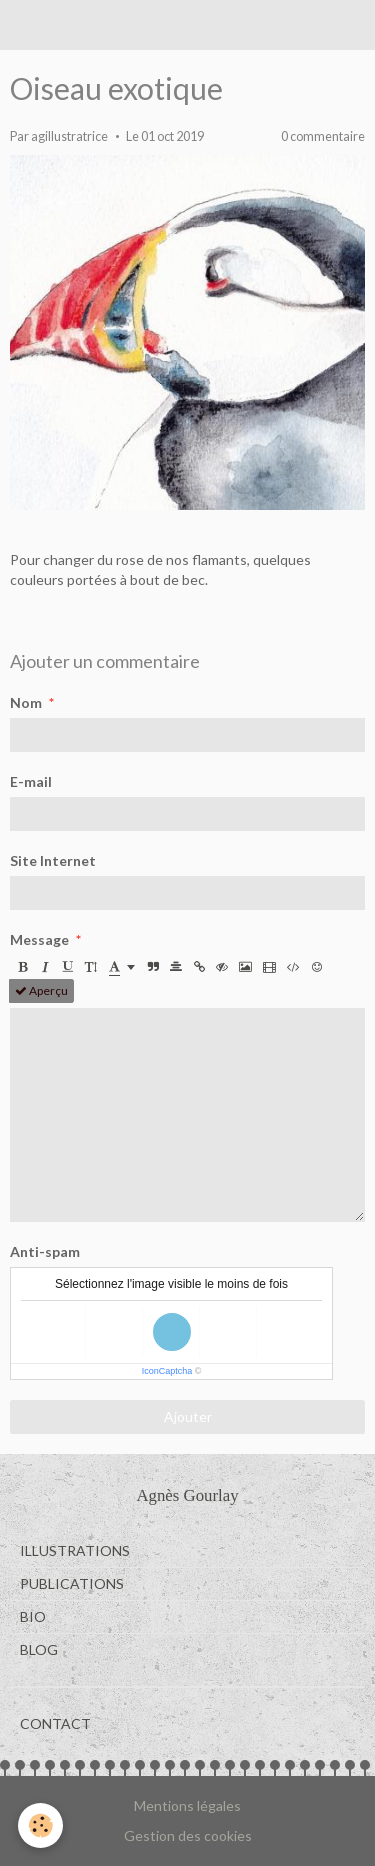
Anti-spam (45, 1251)
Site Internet (53, 860)
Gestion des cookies (188, 1835)
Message (39, 939)
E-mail (31, 781)
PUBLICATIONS (72, 1583)
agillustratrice (69, 136)
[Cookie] (40, 1825)
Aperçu (41, 990)
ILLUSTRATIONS (75, 1550)
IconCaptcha (167, 1371)
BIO (33, 1616)
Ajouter (188, 1416)
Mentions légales (187, 1805)
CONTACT (55, 1723)
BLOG (39, 1649)
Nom (26, 702)
